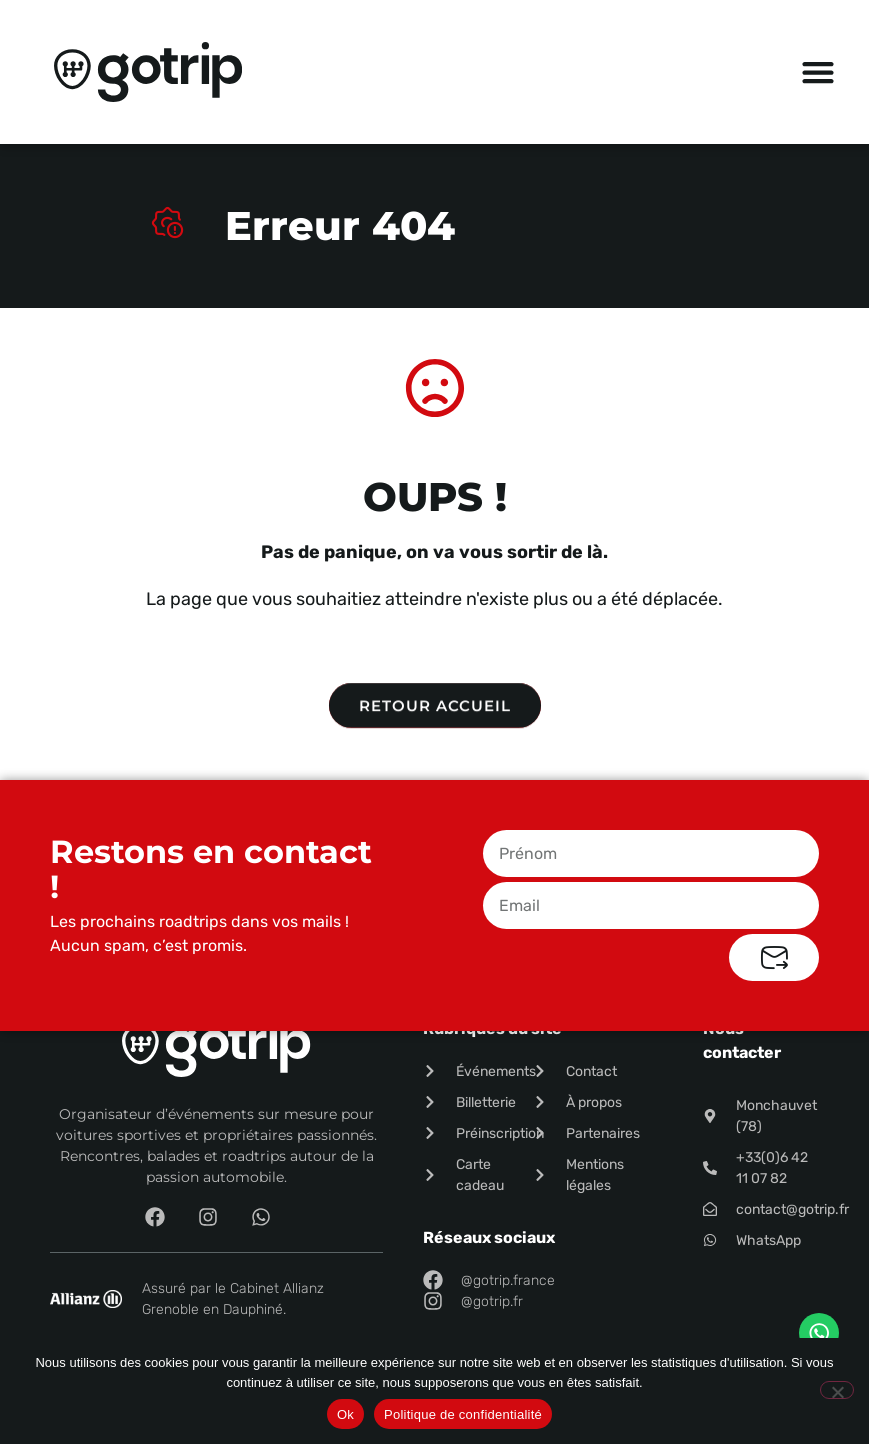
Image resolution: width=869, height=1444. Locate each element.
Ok (345, 1414)
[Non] (837, 1390)
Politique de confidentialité (463, 1414)
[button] (818, 72)
